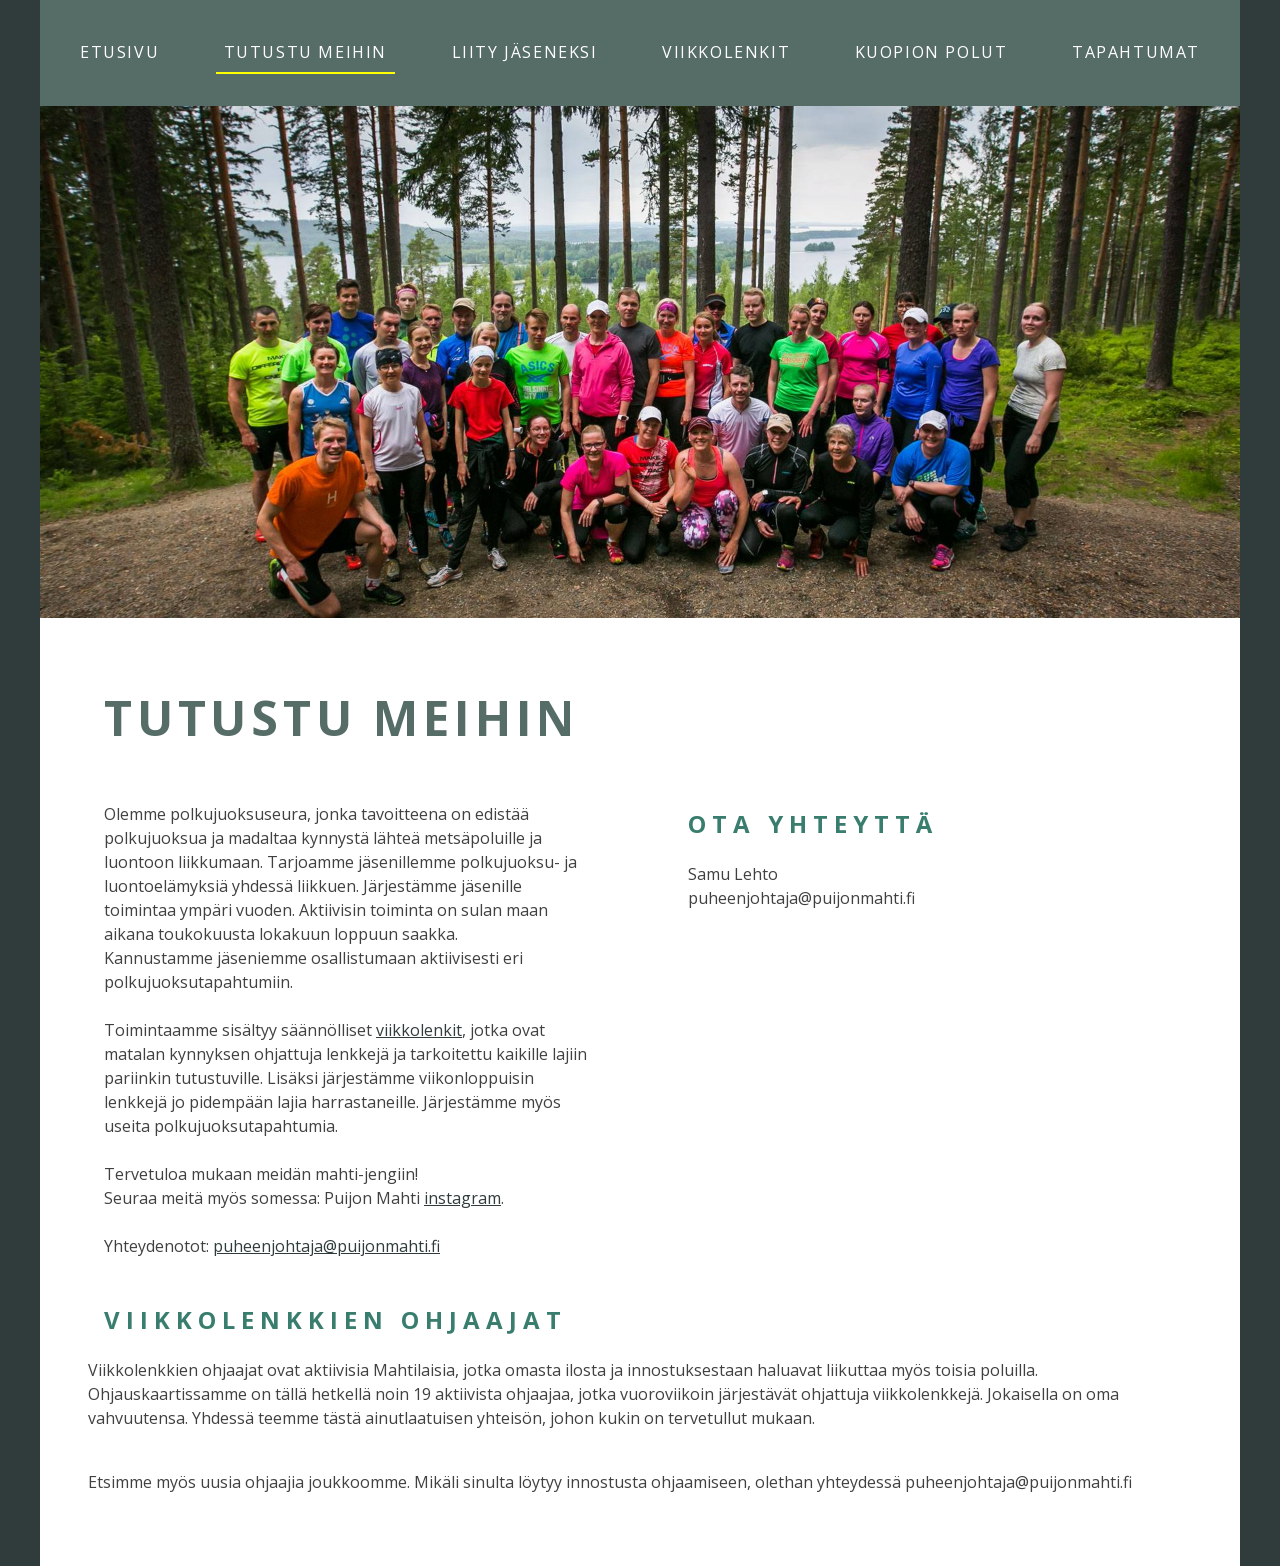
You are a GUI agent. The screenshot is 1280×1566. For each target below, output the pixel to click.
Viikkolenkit (726, 52)
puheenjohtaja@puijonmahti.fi (326, 1246)
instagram (462, 1198)
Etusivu (119, 52)
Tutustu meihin (305, 52)
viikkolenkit (419, 1030)
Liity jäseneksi (525, 52)
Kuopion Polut (931, 52)
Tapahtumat (1136, 52)
